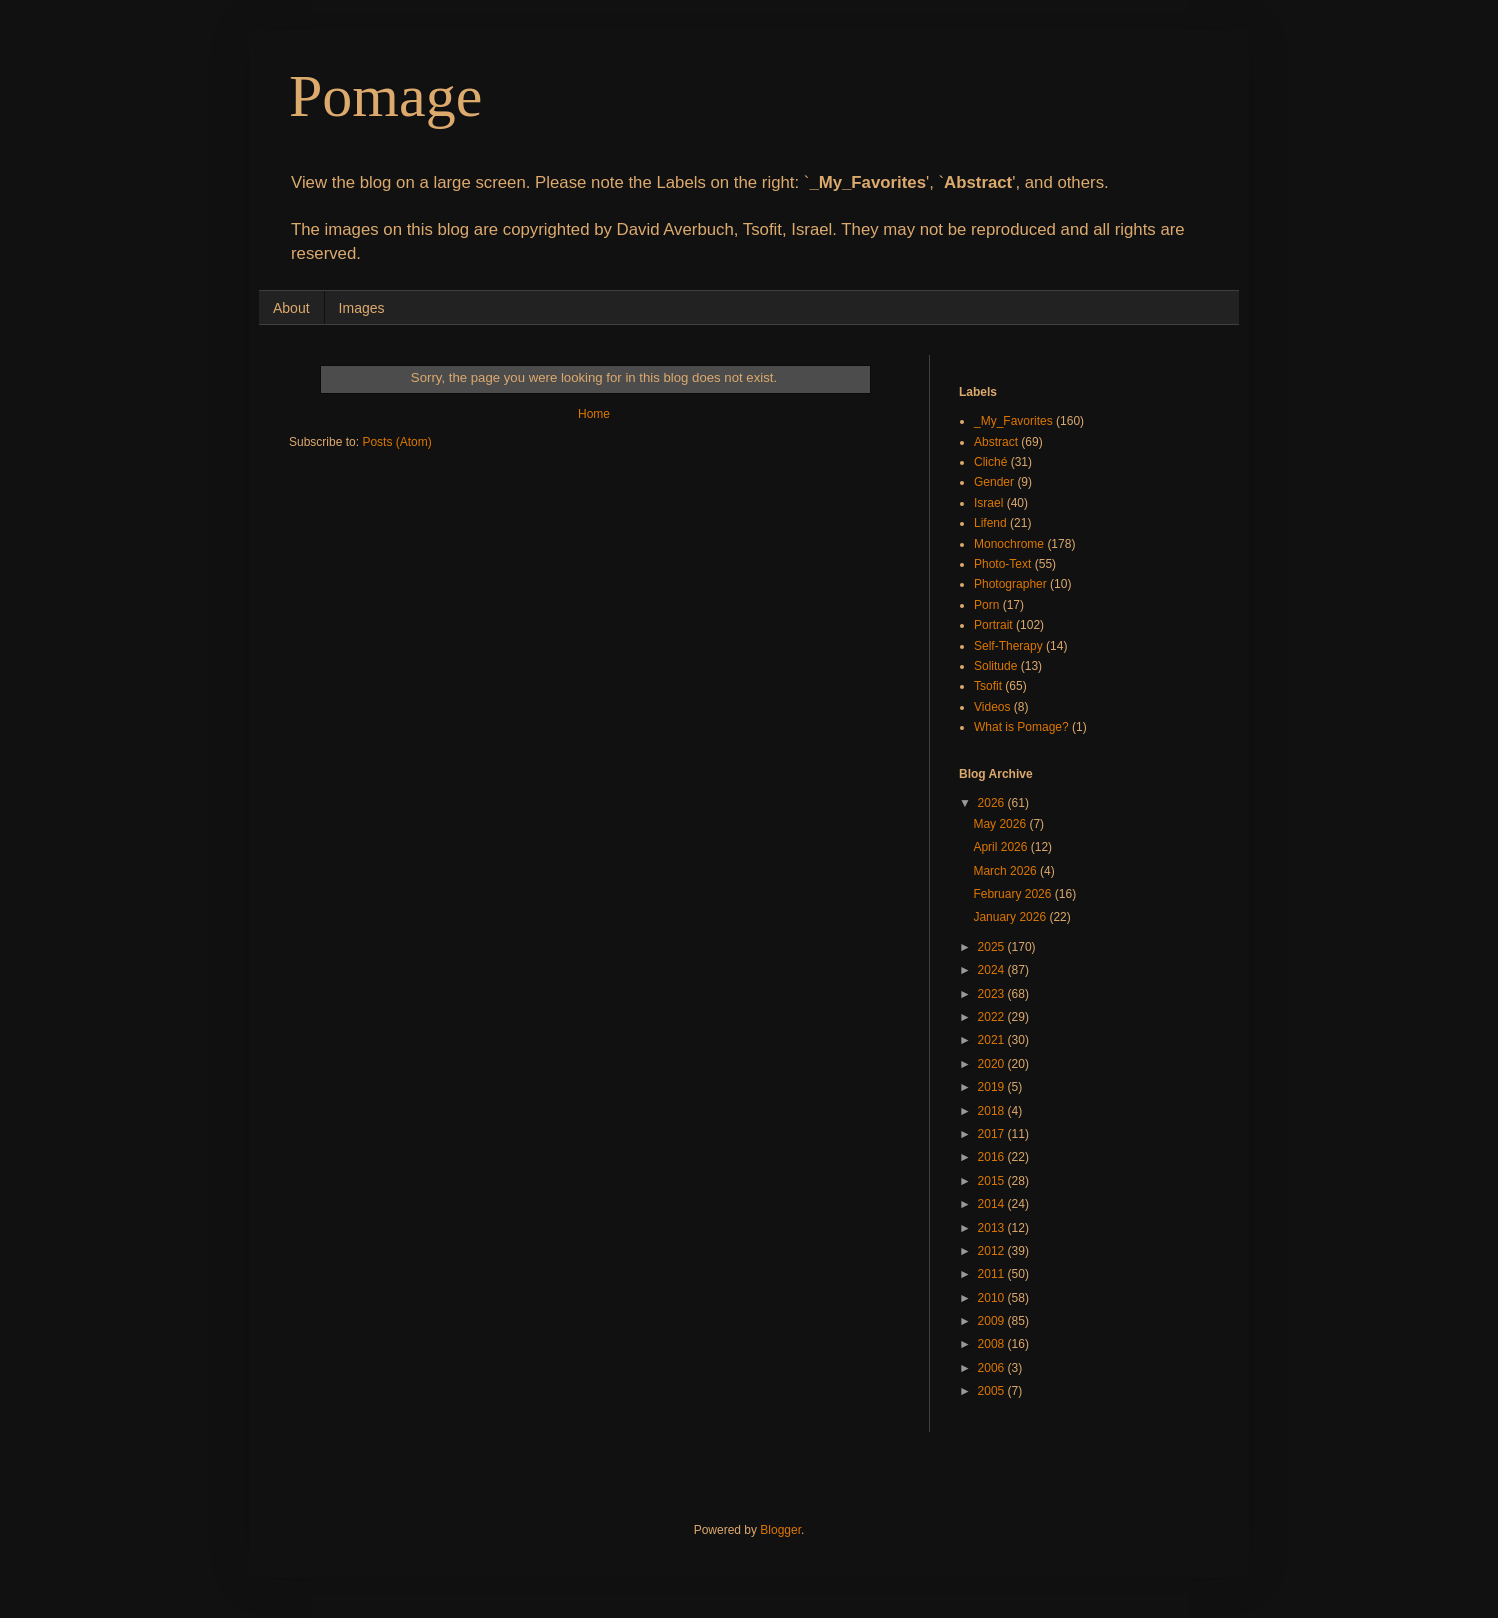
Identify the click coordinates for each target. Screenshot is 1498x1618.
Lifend (990, 523)
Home (594, 414)
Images (362, 308)
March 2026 (1006, 871)
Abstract (996, 442)
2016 (993, 1157)
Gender (994, 482)
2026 (993, 803)
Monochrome (1009, 544)
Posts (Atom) (396, 442)
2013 (993, 1228)
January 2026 (1011, 917)
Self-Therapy (1008, 646)
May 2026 (1001, 824)
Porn (986, 605)
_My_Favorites (1013, 421)
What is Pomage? (1021, 727)
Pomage (385, 96)
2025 (993, 947)
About (291, 308)
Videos (992, 707)
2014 (993, 1204)
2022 (993, 1017)
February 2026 (1013, 894)
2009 (993, 1321)
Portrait (993, 625)
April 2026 (1001, 847)
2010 (993, 1298)
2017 (993, 1134)
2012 (993, 1251)
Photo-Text (1002, 564)
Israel (988, 503)
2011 (993, 1274)
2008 (993, 1344)
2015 (993, 1181)
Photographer (1010, 584)
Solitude (995, 666)
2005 (993, 1391)
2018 (993, 1111)
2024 (993, 970)
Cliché (990, 462)
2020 (993, 1064)
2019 (993, 1087)
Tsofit (988, 686)
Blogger (780, 1530)
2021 (993, 1040)
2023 (993, 994)
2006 (993, 1368)
